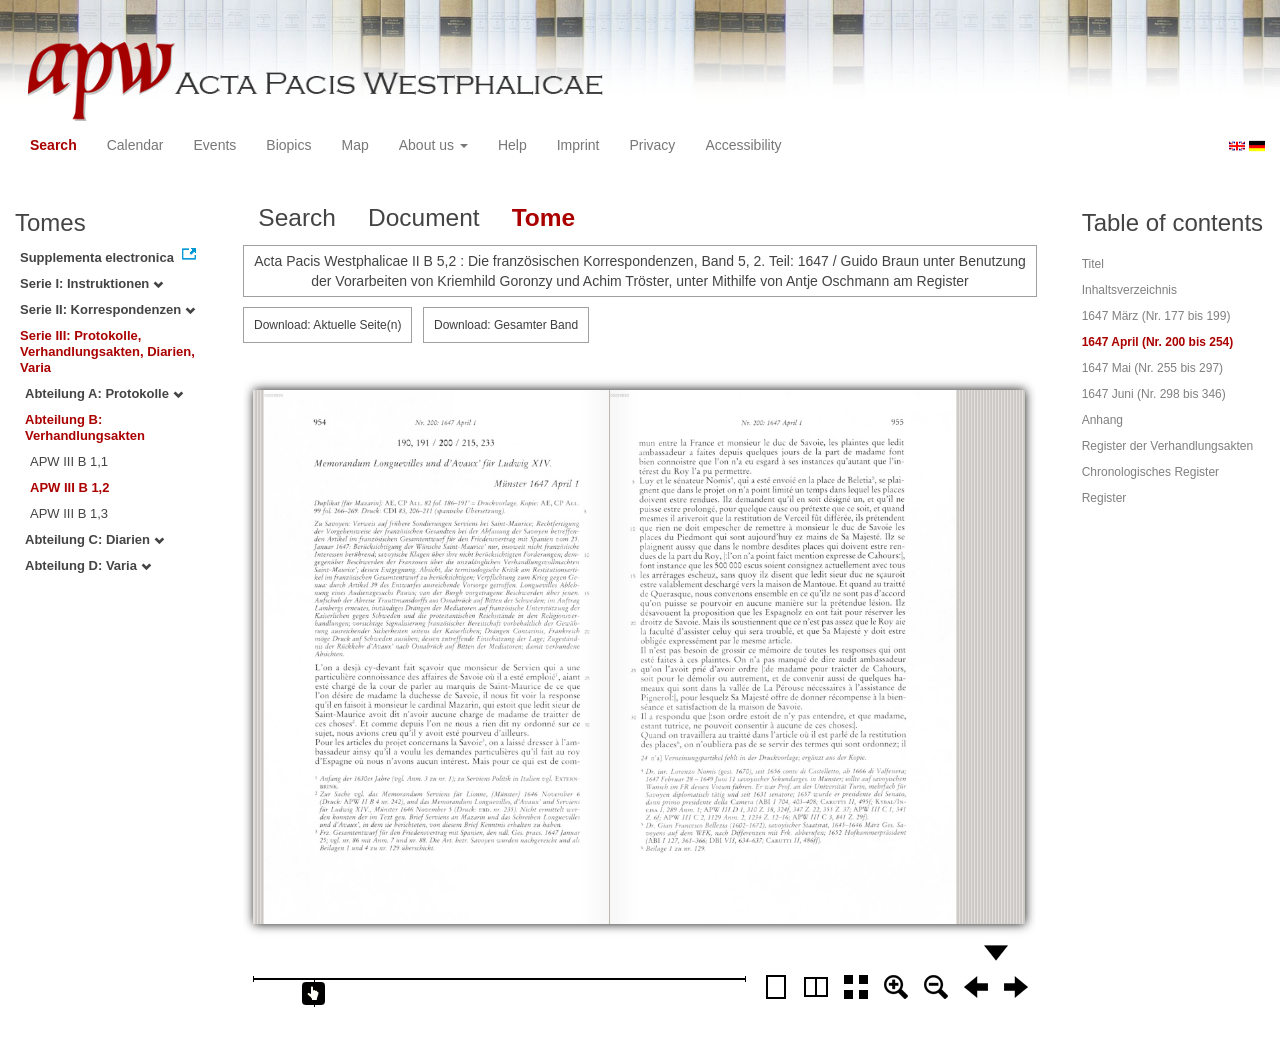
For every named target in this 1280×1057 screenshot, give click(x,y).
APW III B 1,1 (69, 461)
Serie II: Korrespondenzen (107, 309)
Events (215, 145)
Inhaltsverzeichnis (1129, 290)
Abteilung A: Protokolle (104, 393)
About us (433, 145)
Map (354, 145)
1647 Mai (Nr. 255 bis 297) (1152, 368)
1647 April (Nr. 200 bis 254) (1158, 342)
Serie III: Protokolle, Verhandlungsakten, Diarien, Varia (107, 351)
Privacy (652, 145)
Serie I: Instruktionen (91, 283)
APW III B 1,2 (69, 487)
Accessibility (743, 145)
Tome (544, 217)
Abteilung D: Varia (88, 565)
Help (512, 145)
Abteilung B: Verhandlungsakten (85, 427)
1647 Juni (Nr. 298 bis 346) (1154, 394)
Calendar (135, 145)
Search (53, 145)
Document (424, 217)
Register (1104, 498)
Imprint (578, 145)
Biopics (288, 145)
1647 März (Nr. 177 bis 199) (1156, 316)
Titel (1093, 264)
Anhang (1102, 420)
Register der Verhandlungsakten (1167, 446)
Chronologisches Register (1150, 472)
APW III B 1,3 (69, 513)
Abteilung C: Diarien (94, 539)
